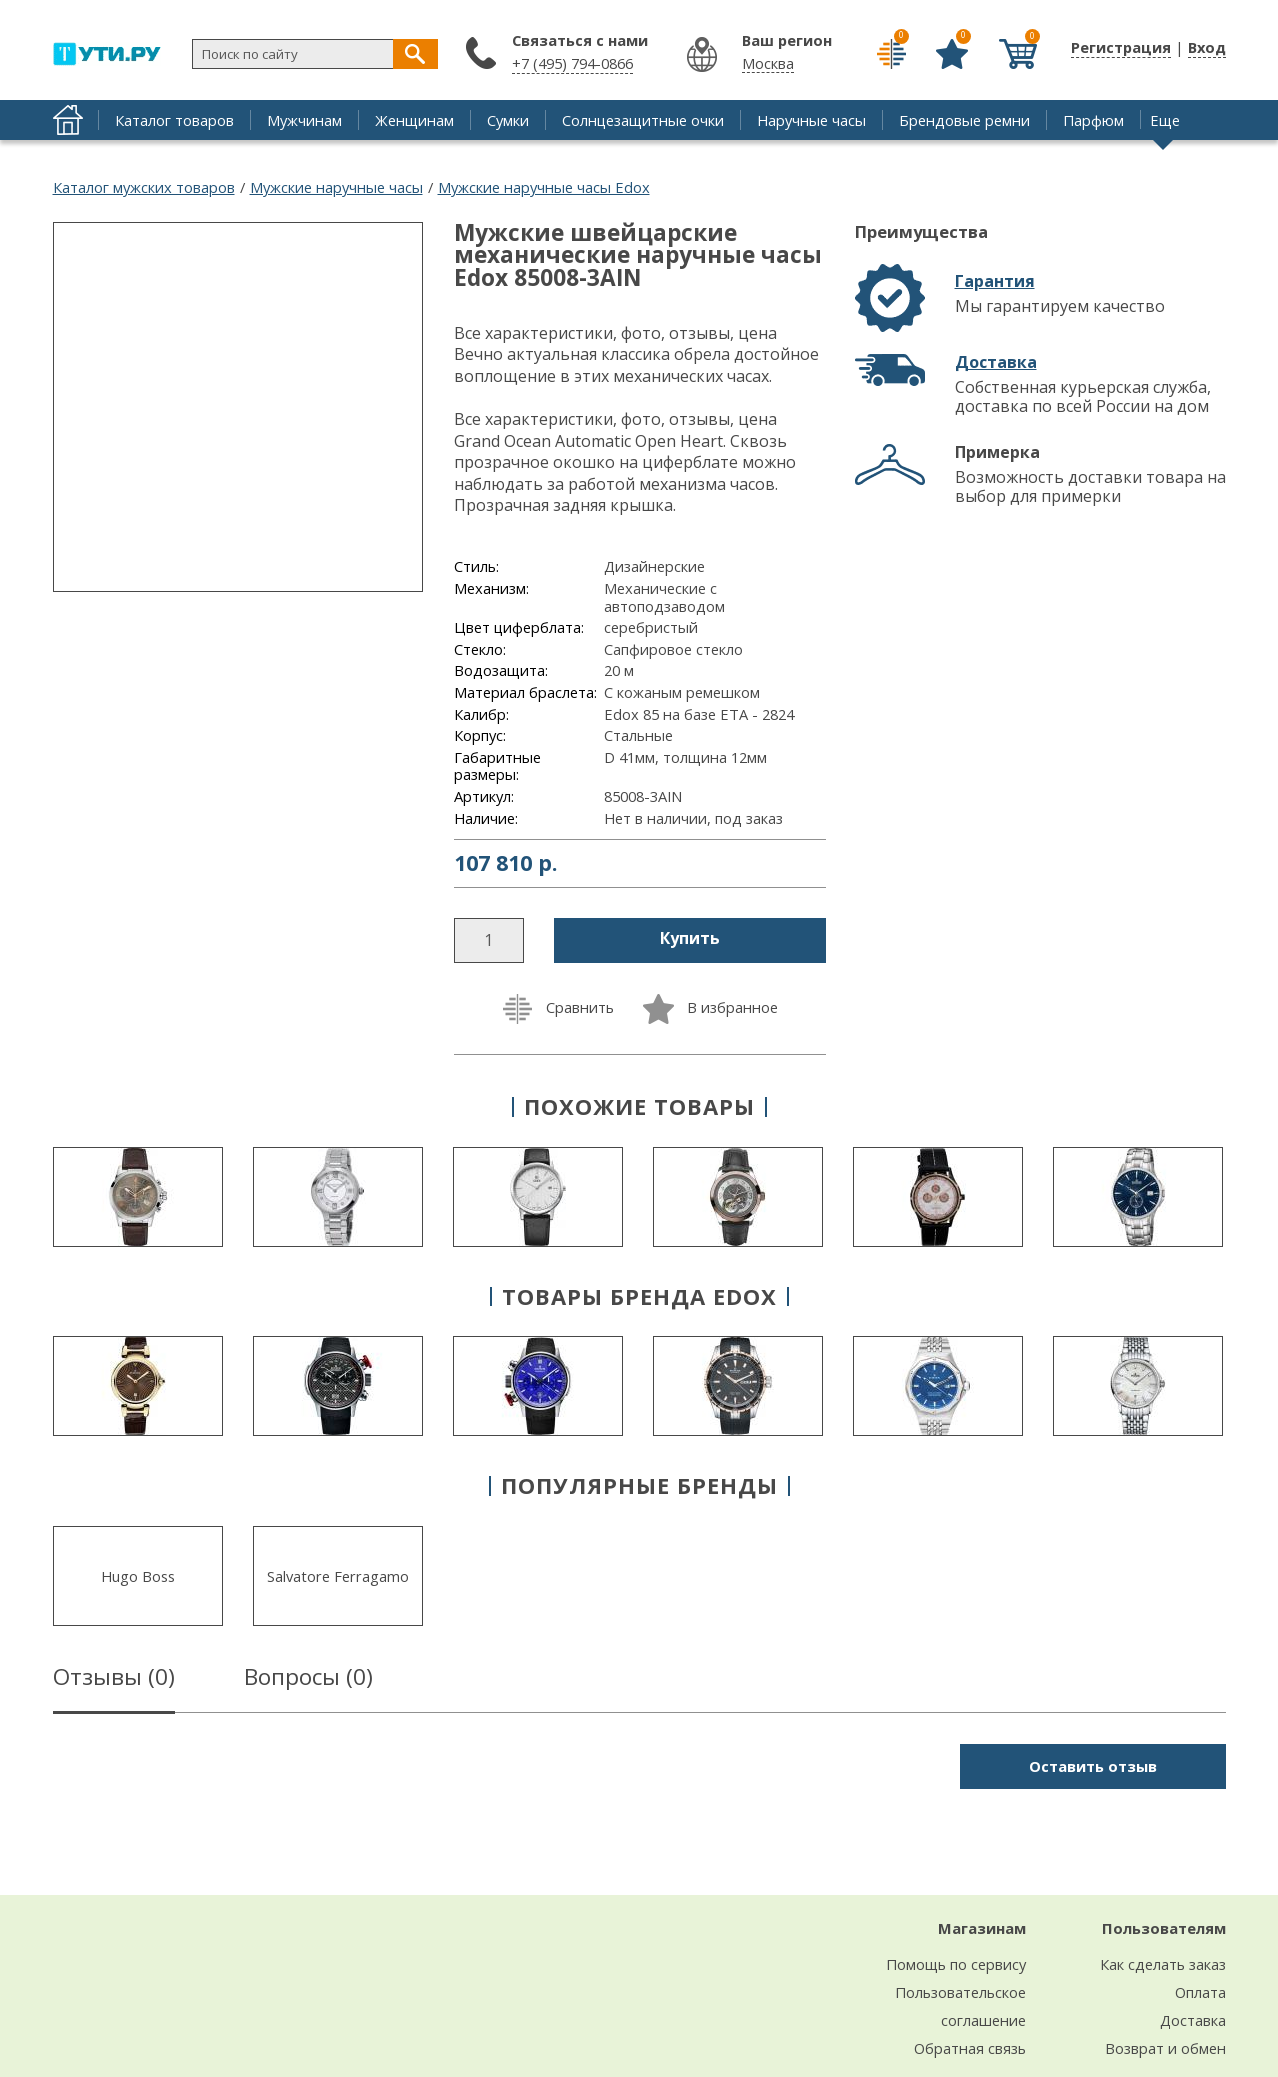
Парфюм (1093, 120)
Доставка (996, 362)
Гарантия (995, 281)
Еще (1165, 120)
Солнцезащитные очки (643, 120)
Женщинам (414, 120)
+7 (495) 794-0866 (572, 63)
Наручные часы (811, 120)
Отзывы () (114, 1680)
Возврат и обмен (1165, 2048)
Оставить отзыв (1093, 1766)
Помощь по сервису (956, 1964)
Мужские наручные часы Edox (544, 187)
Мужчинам (304, 120)
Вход (1207, 47)
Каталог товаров (174, 120)
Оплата (1200, 1992)
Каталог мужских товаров (144, 187)
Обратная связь (970, 2048)
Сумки (508, 120)
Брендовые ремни (964, 120)
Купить (690, 938)
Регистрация (1121, 47)
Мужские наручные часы (336, 187)
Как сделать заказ (1163, 1964)
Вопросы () (308, 1680)
